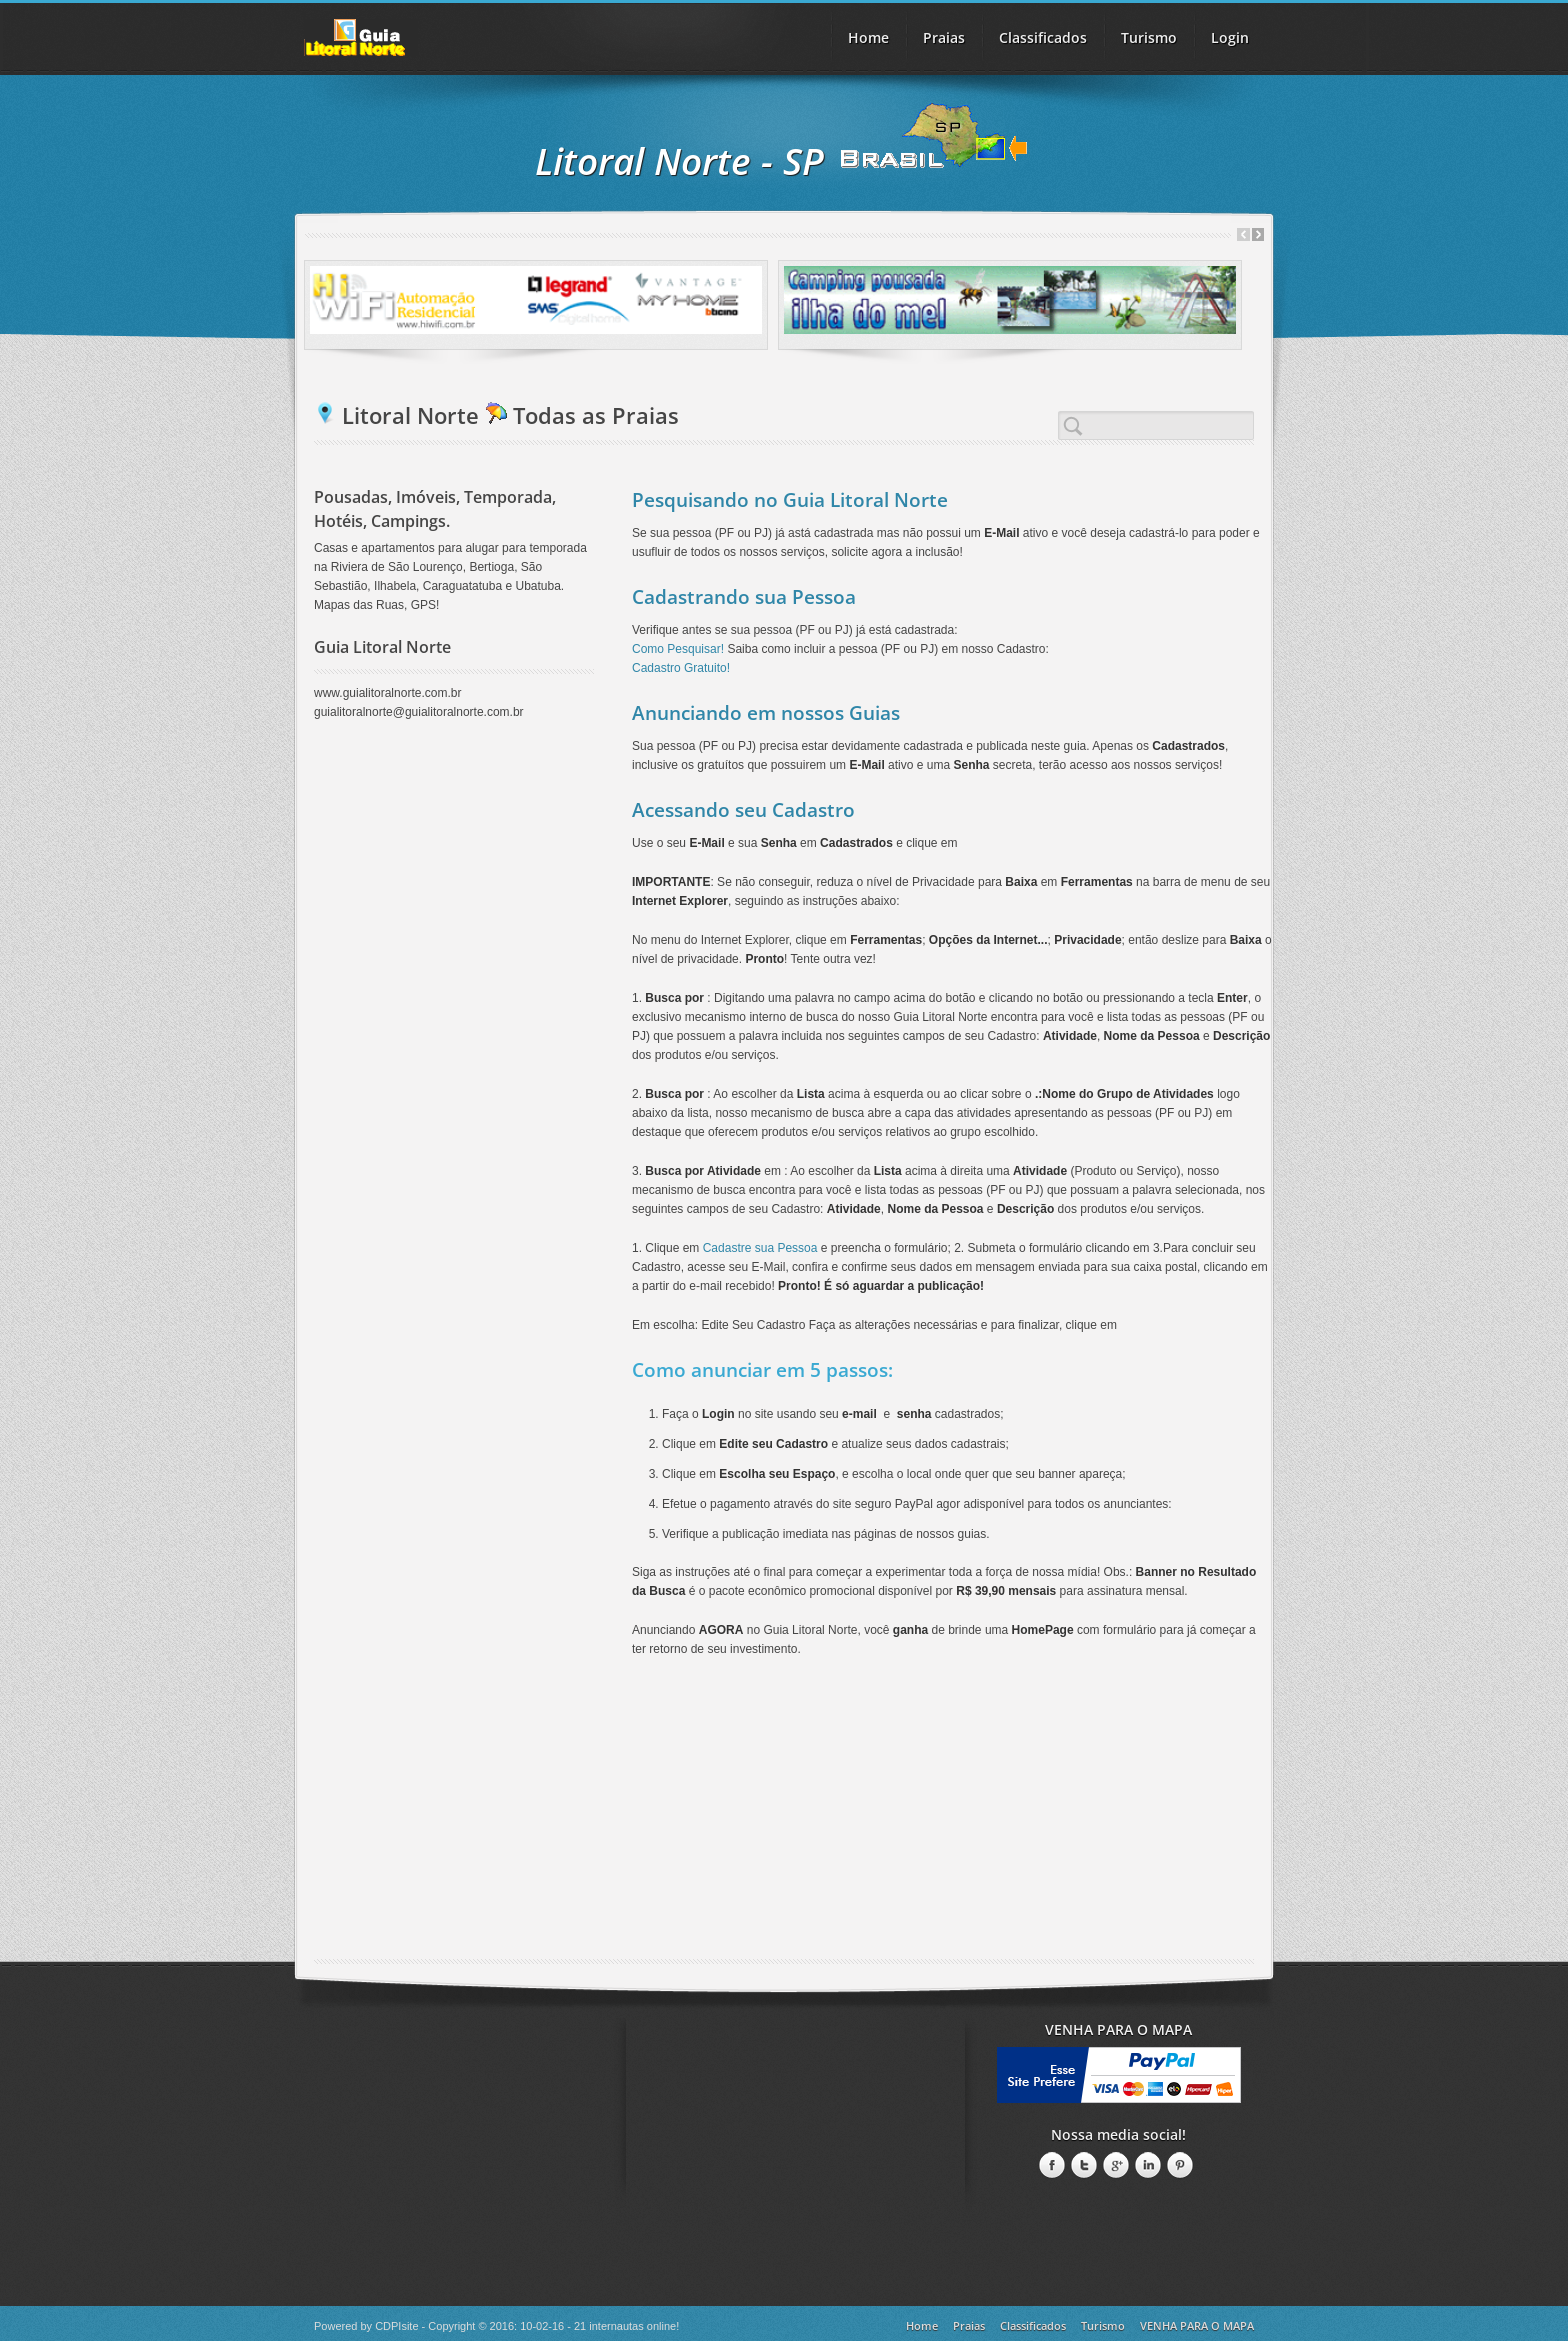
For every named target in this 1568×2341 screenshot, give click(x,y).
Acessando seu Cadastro (743, 810)
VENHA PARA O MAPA (1197, 2325)
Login (1230, 37)
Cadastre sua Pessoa (760, 1248)
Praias (944, 37)
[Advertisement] (784, 1819)
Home (868, 37)
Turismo (1103, 2325)
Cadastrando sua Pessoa (744, 597)
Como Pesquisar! (678, 649)
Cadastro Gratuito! (681, 668)
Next (1258, 234)
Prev (1243, 234)
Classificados (1033, 2325)
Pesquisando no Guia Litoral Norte (790, 500)
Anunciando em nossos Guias (766, 713)
